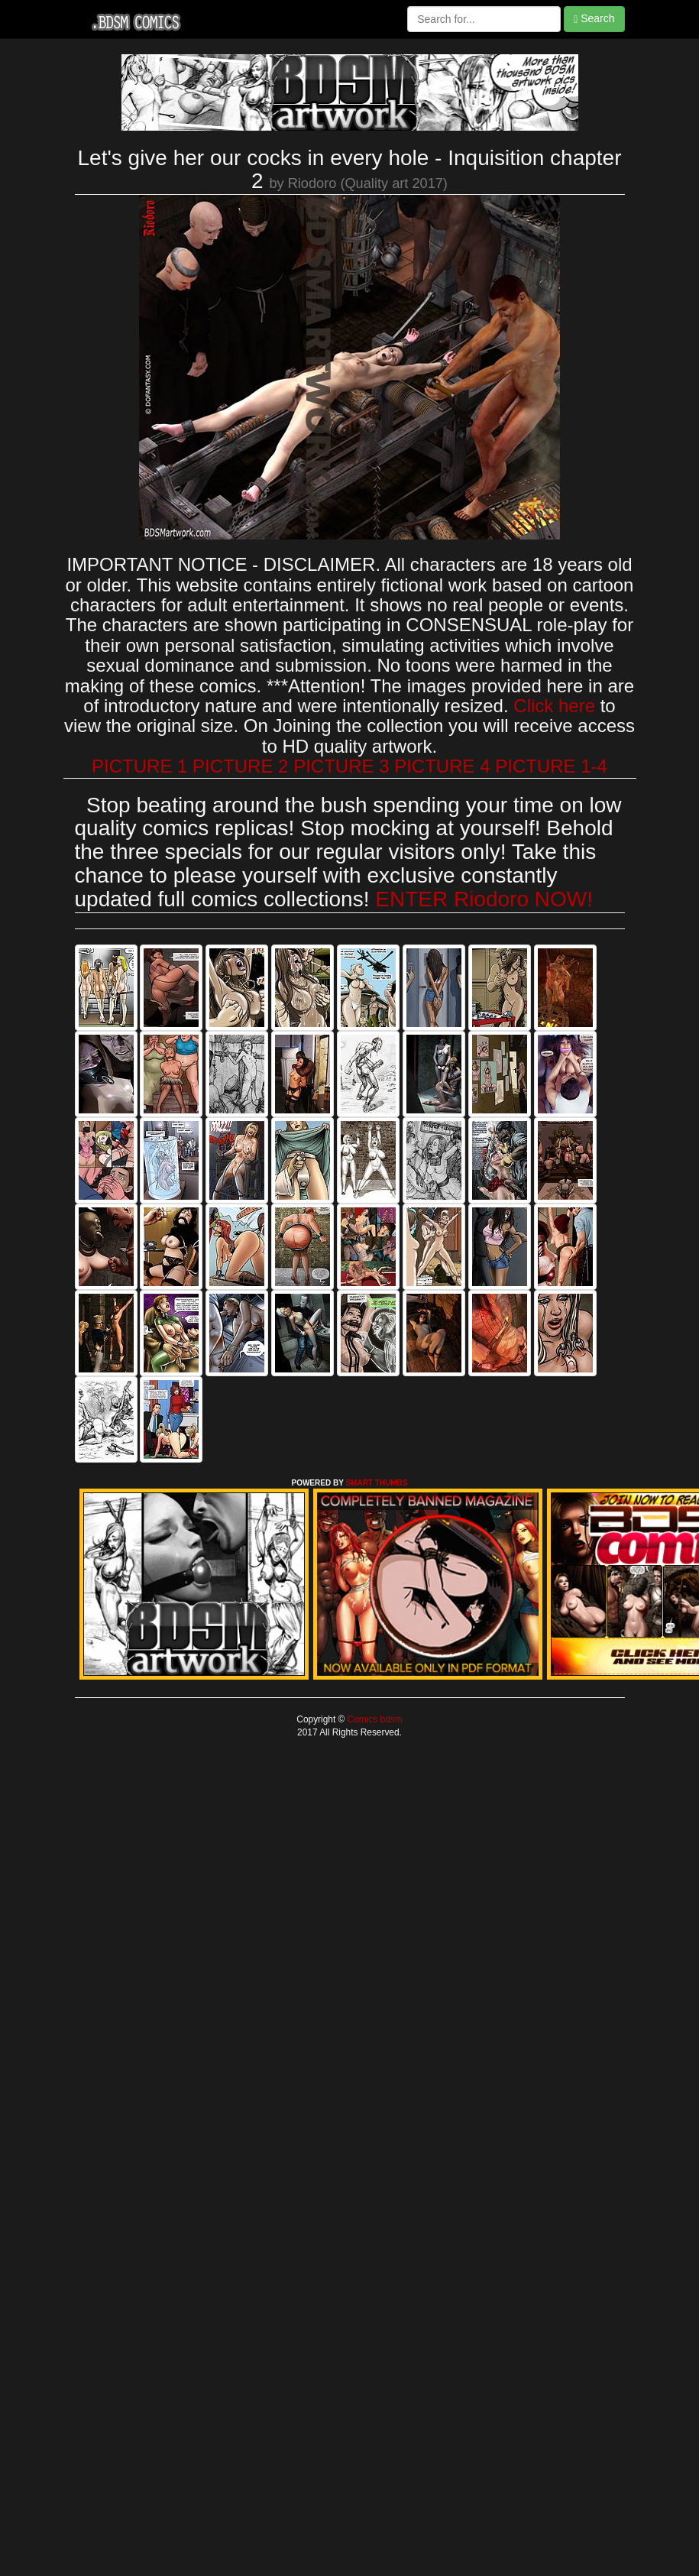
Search (594, 18)
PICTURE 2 (240, 766)
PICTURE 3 (341, 766)
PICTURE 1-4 (551, 766)
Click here (554, 705)
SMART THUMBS (376, 1483)
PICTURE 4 (442, 766)
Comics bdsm (373, 1719)
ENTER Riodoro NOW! (484, 899)
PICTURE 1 (139, 766)
